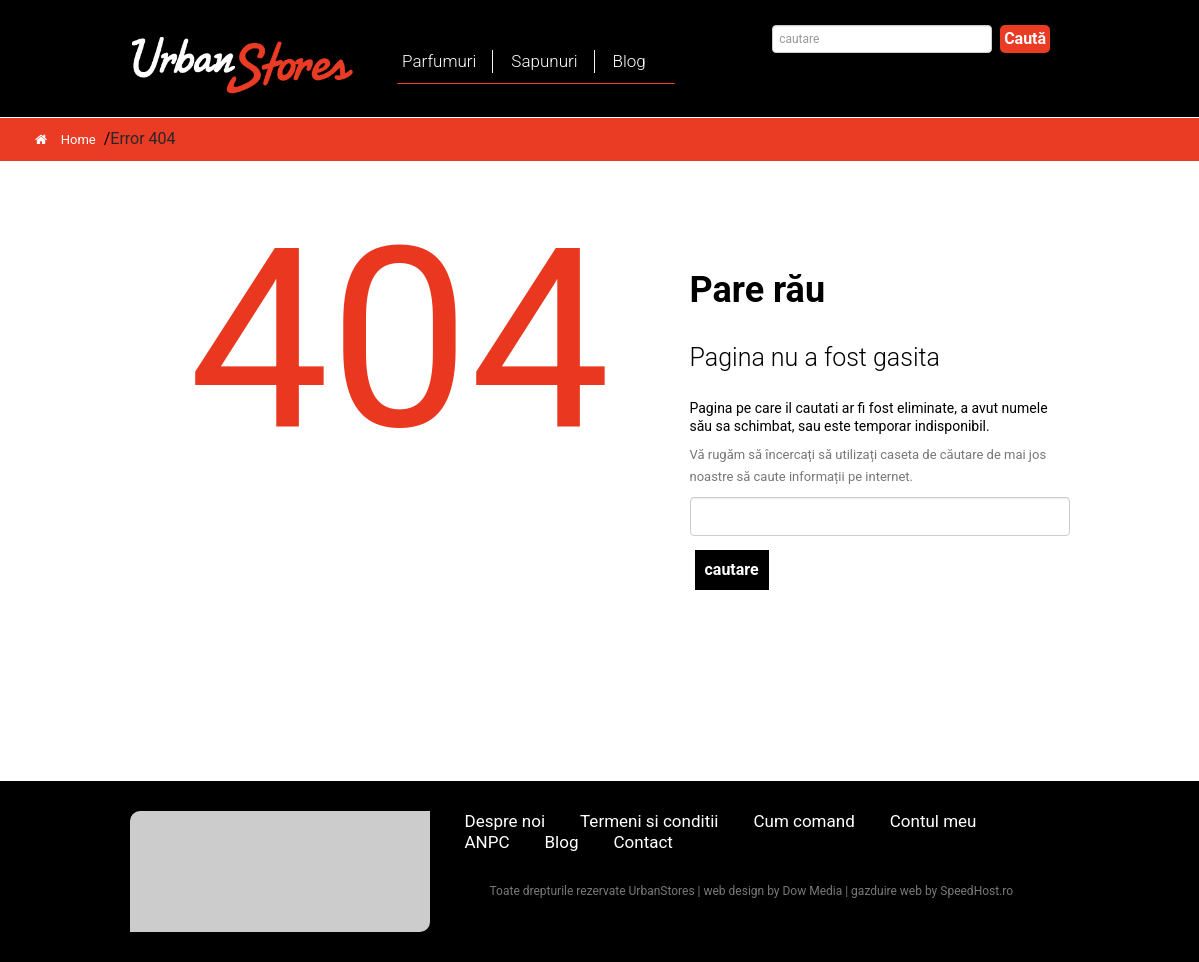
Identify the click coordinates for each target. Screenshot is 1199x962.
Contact (642, 842)
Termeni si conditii (649, 821)
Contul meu (933, 821)
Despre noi (505, 821)
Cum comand (803, 821)
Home (65, 139)
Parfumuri (439, 61)
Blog (629, 61)
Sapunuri (544, 61)
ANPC (487, 842)
